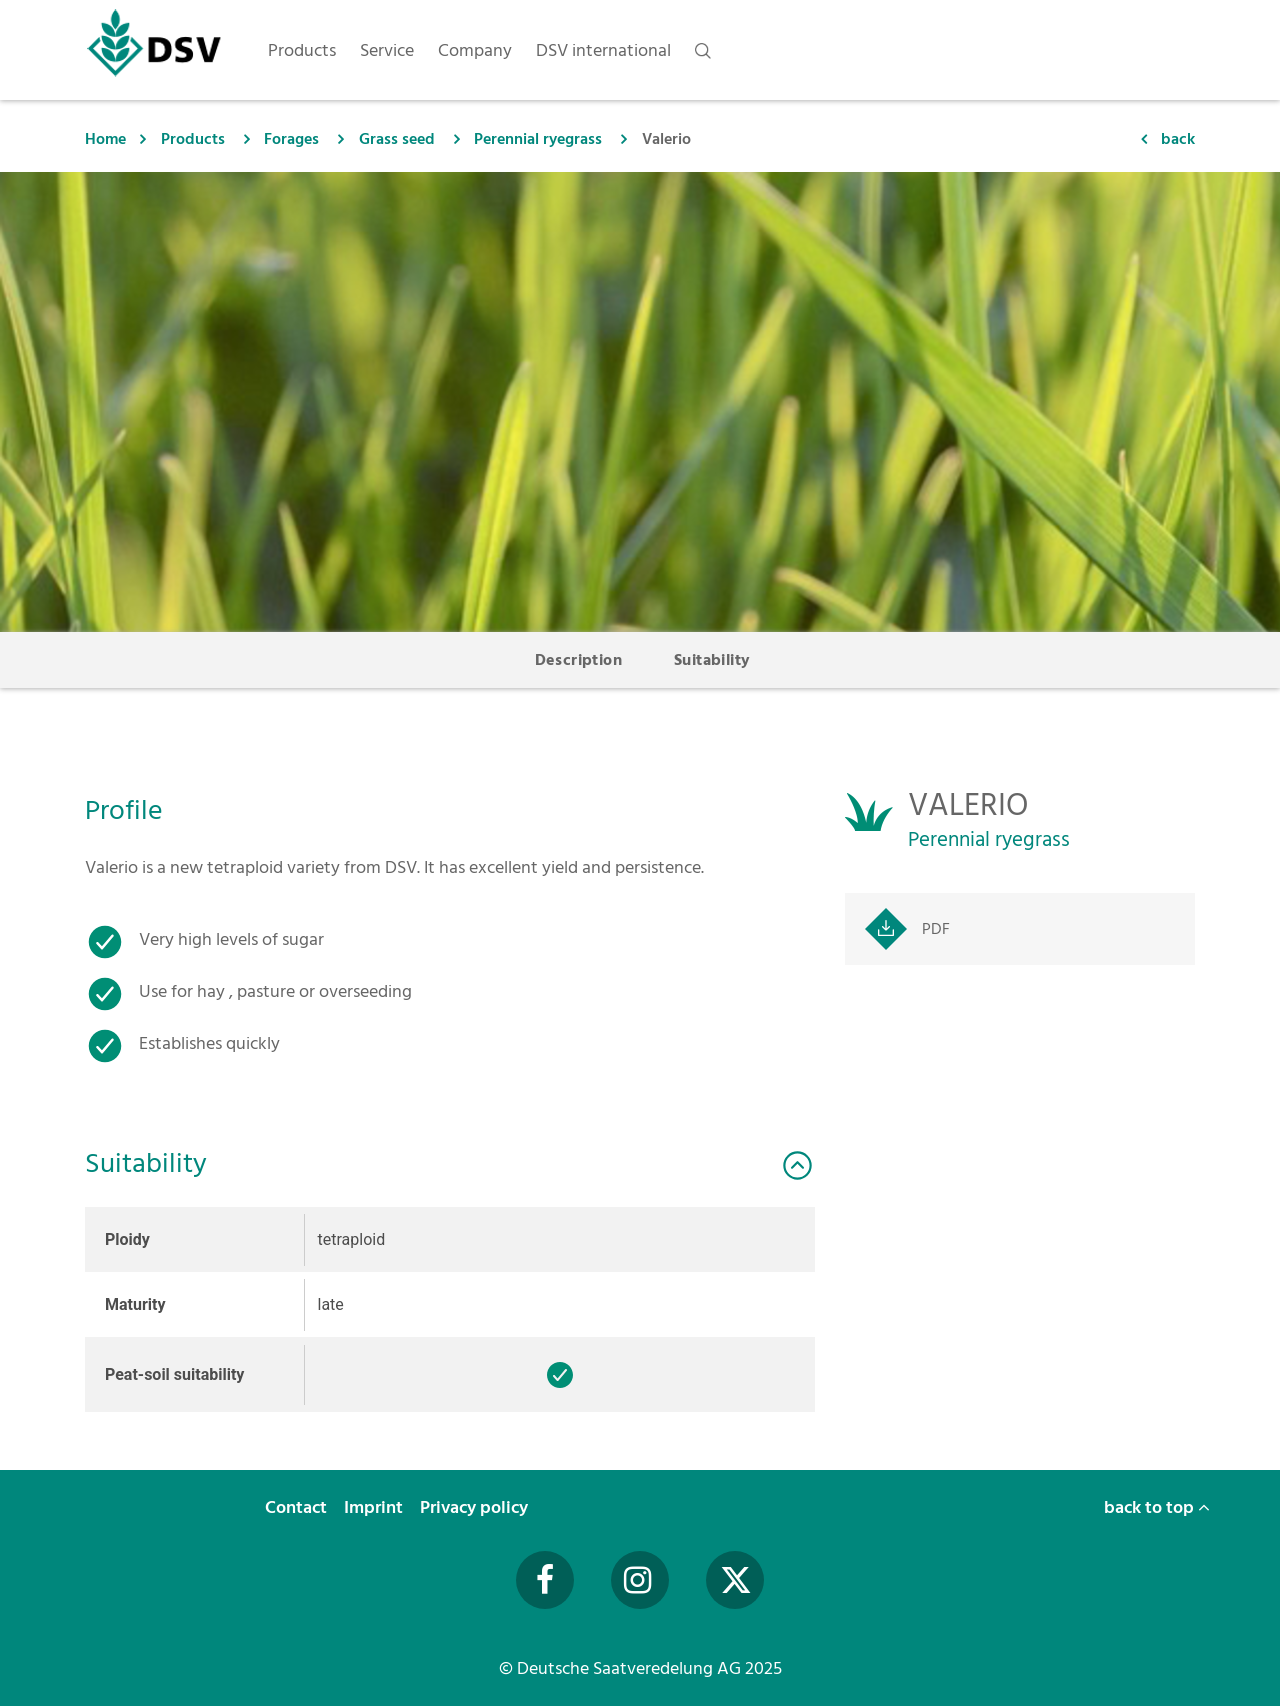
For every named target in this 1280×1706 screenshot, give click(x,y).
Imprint (375, 1507)
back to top (1157, 1507)
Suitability (712, 660)
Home (105, 139)
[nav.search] (703, 50)
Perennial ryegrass (538, 139)
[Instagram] (640, 1580)
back (1178, 139)
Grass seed (397, 139)
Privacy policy (476, 1507)
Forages (291, 139)
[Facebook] (545, 1580)
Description (578, 660)
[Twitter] (735, 1580)
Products (193, 139)
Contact (298, 1507)
